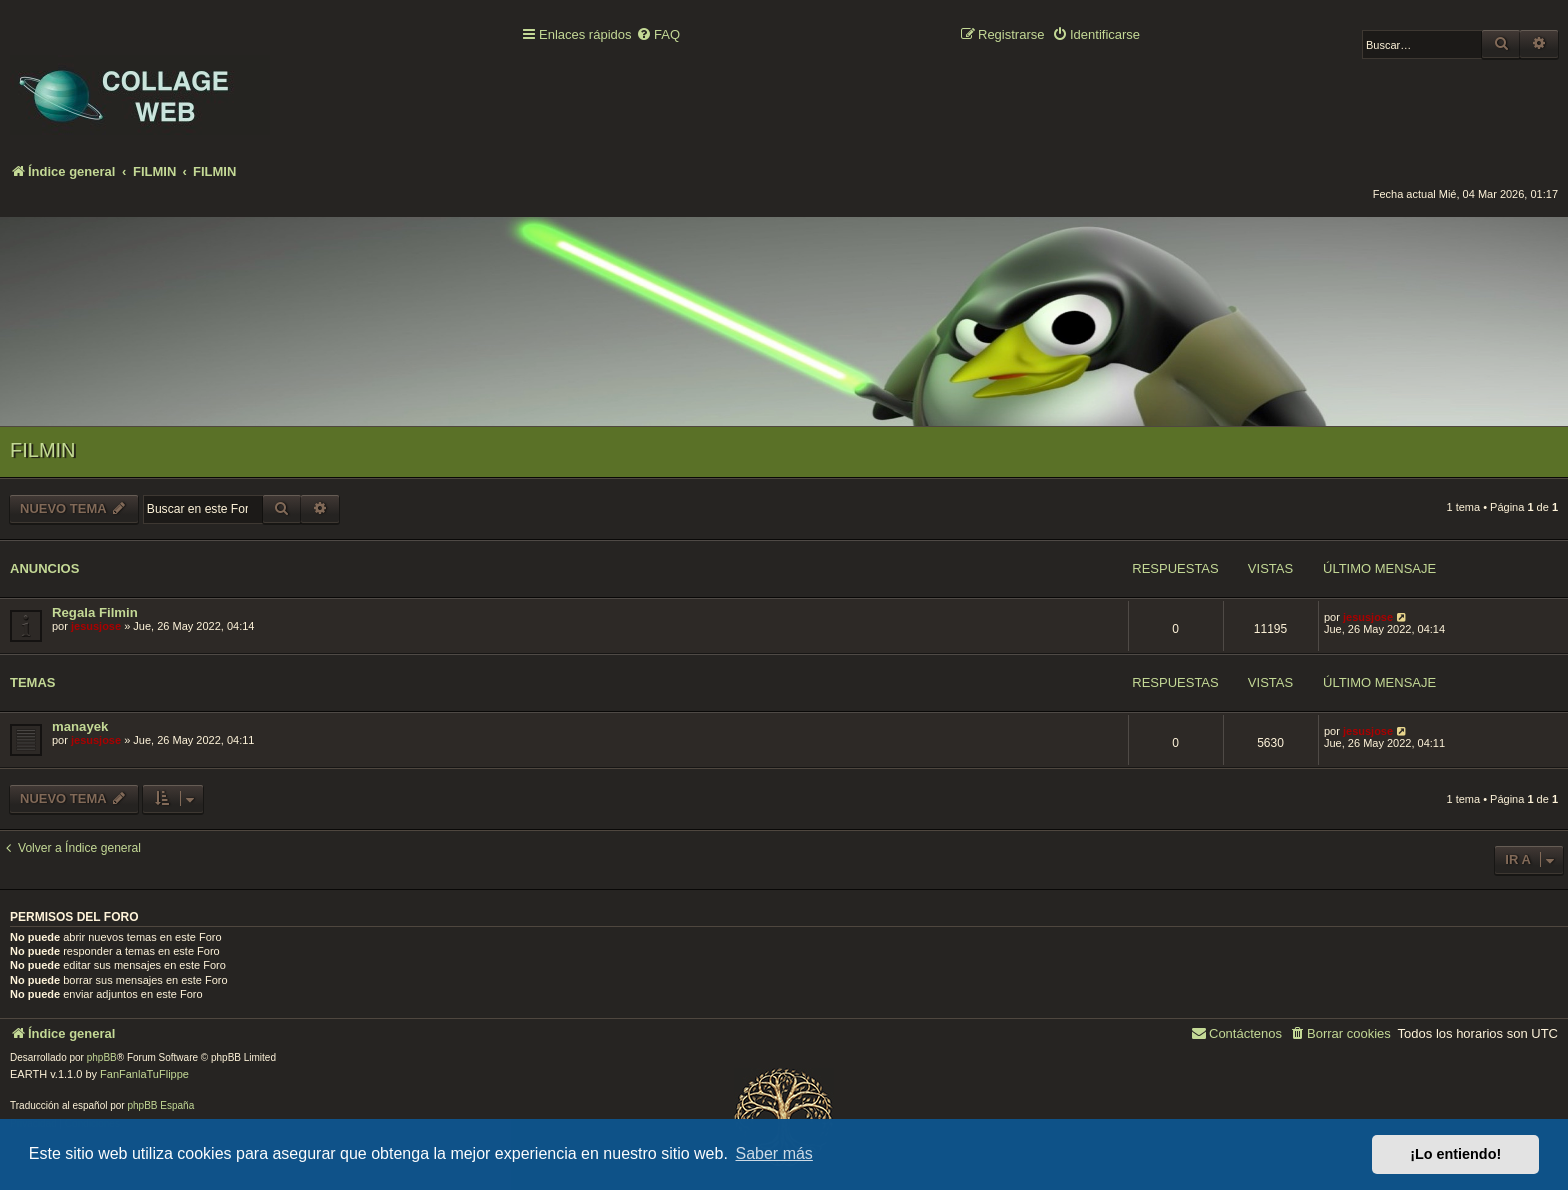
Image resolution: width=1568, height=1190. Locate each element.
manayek (80, 726)
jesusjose (96, 626)
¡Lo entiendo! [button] (1455, 1154)
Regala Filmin (95, 612)
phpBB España (160, 1105)
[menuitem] (658, 35)
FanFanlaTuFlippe (144, 1074)
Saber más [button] (774, 1153)
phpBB (102, 1057)
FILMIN (43, 450)
